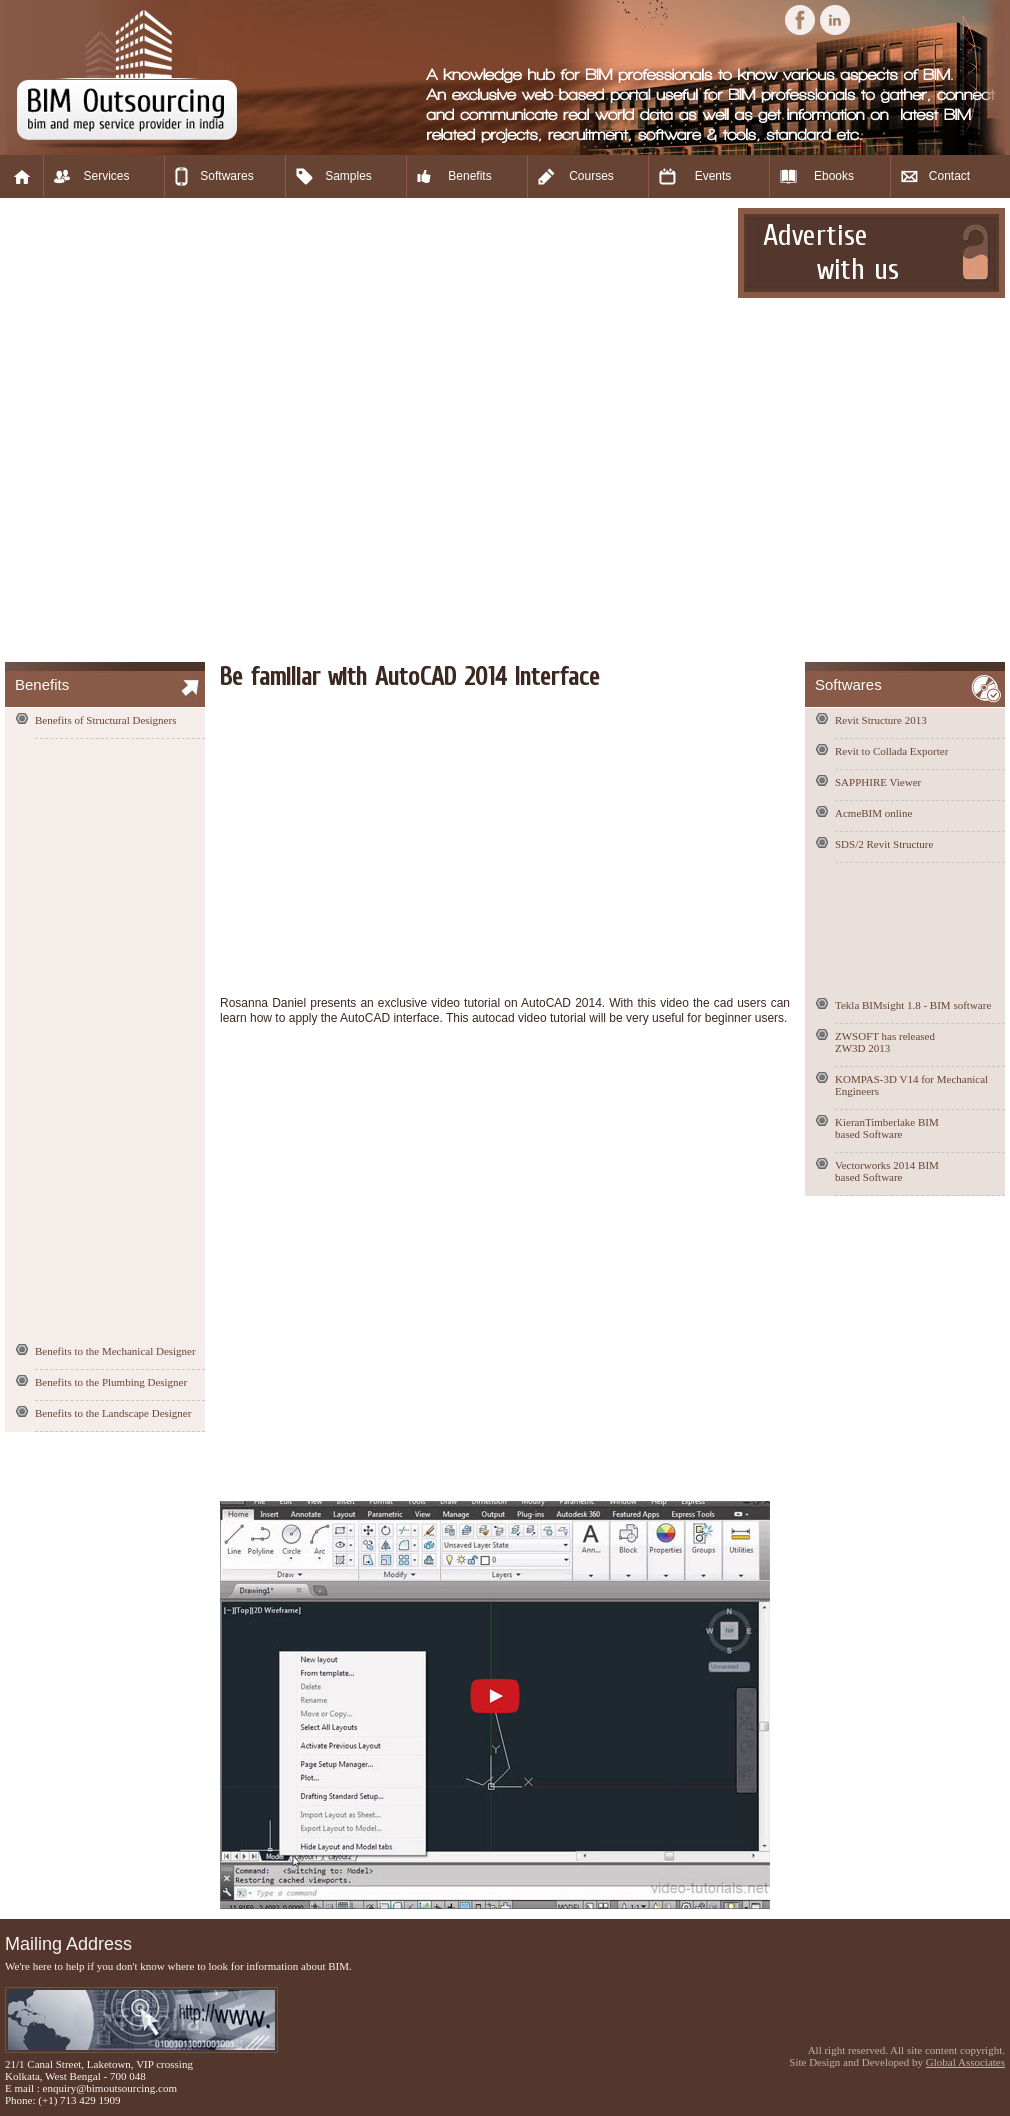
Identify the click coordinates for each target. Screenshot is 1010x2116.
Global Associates (965, 2062)
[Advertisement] (227, 430)
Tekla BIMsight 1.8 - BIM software (913, 1005)
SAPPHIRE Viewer (878, 782)
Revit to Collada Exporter (891, 751)
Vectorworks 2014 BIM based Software (887, 1171)
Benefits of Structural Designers (105, 720)
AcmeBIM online (873, 813)
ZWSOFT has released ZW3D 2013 (885, 1042)
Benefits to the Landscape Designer (113, 1413)
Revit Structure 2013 (881, 720)
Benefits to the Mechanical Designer (115, 1351)
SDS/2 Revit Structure (884, 844)
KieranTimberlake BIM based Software (887, 1128)
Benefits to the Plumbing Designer (111, 1382)
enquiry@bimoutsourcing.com (110, 2088)
